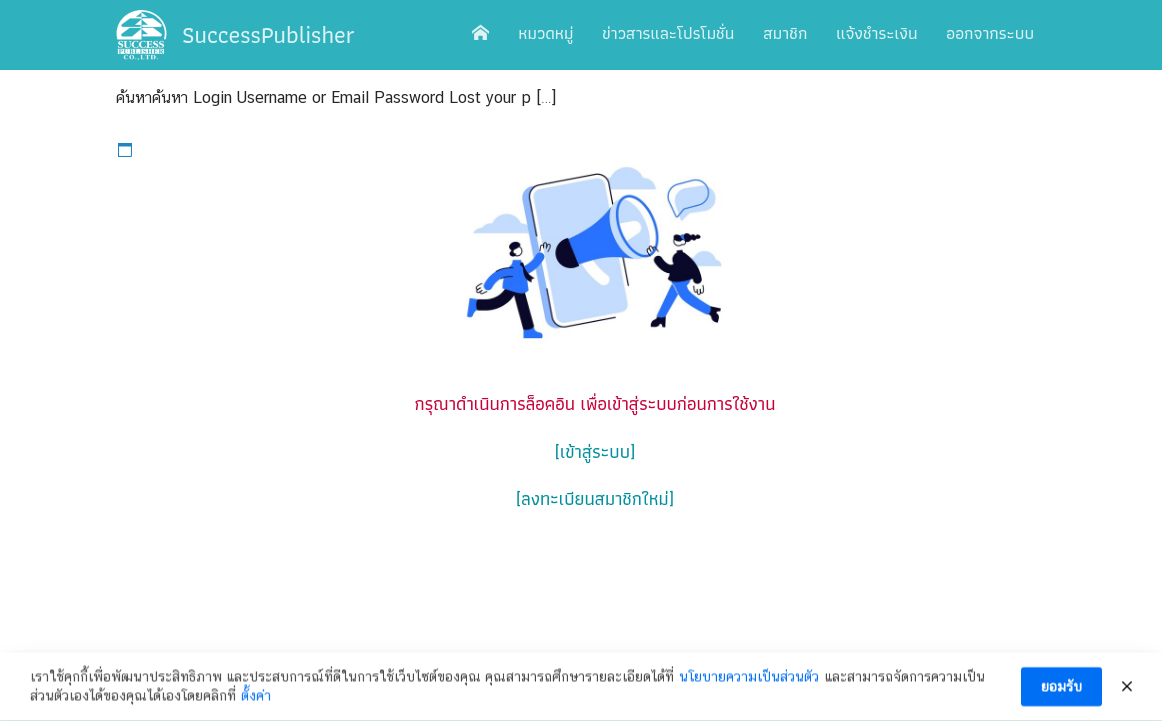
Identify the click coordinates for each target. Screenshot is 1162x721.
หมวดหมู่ (545, 33)
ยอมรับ (1061, 688)
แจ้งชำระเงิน (876, 33)
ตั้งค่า (256, 697)
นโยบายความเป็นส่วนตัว (749, 678)
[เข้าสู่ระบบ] (595, 451)
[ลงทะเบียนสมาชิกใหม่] (595, 498)
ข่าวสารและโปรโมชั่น (668, 33)
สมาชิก (785, 33)
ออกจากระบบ (990, 33)
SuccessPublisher (268, 34)
